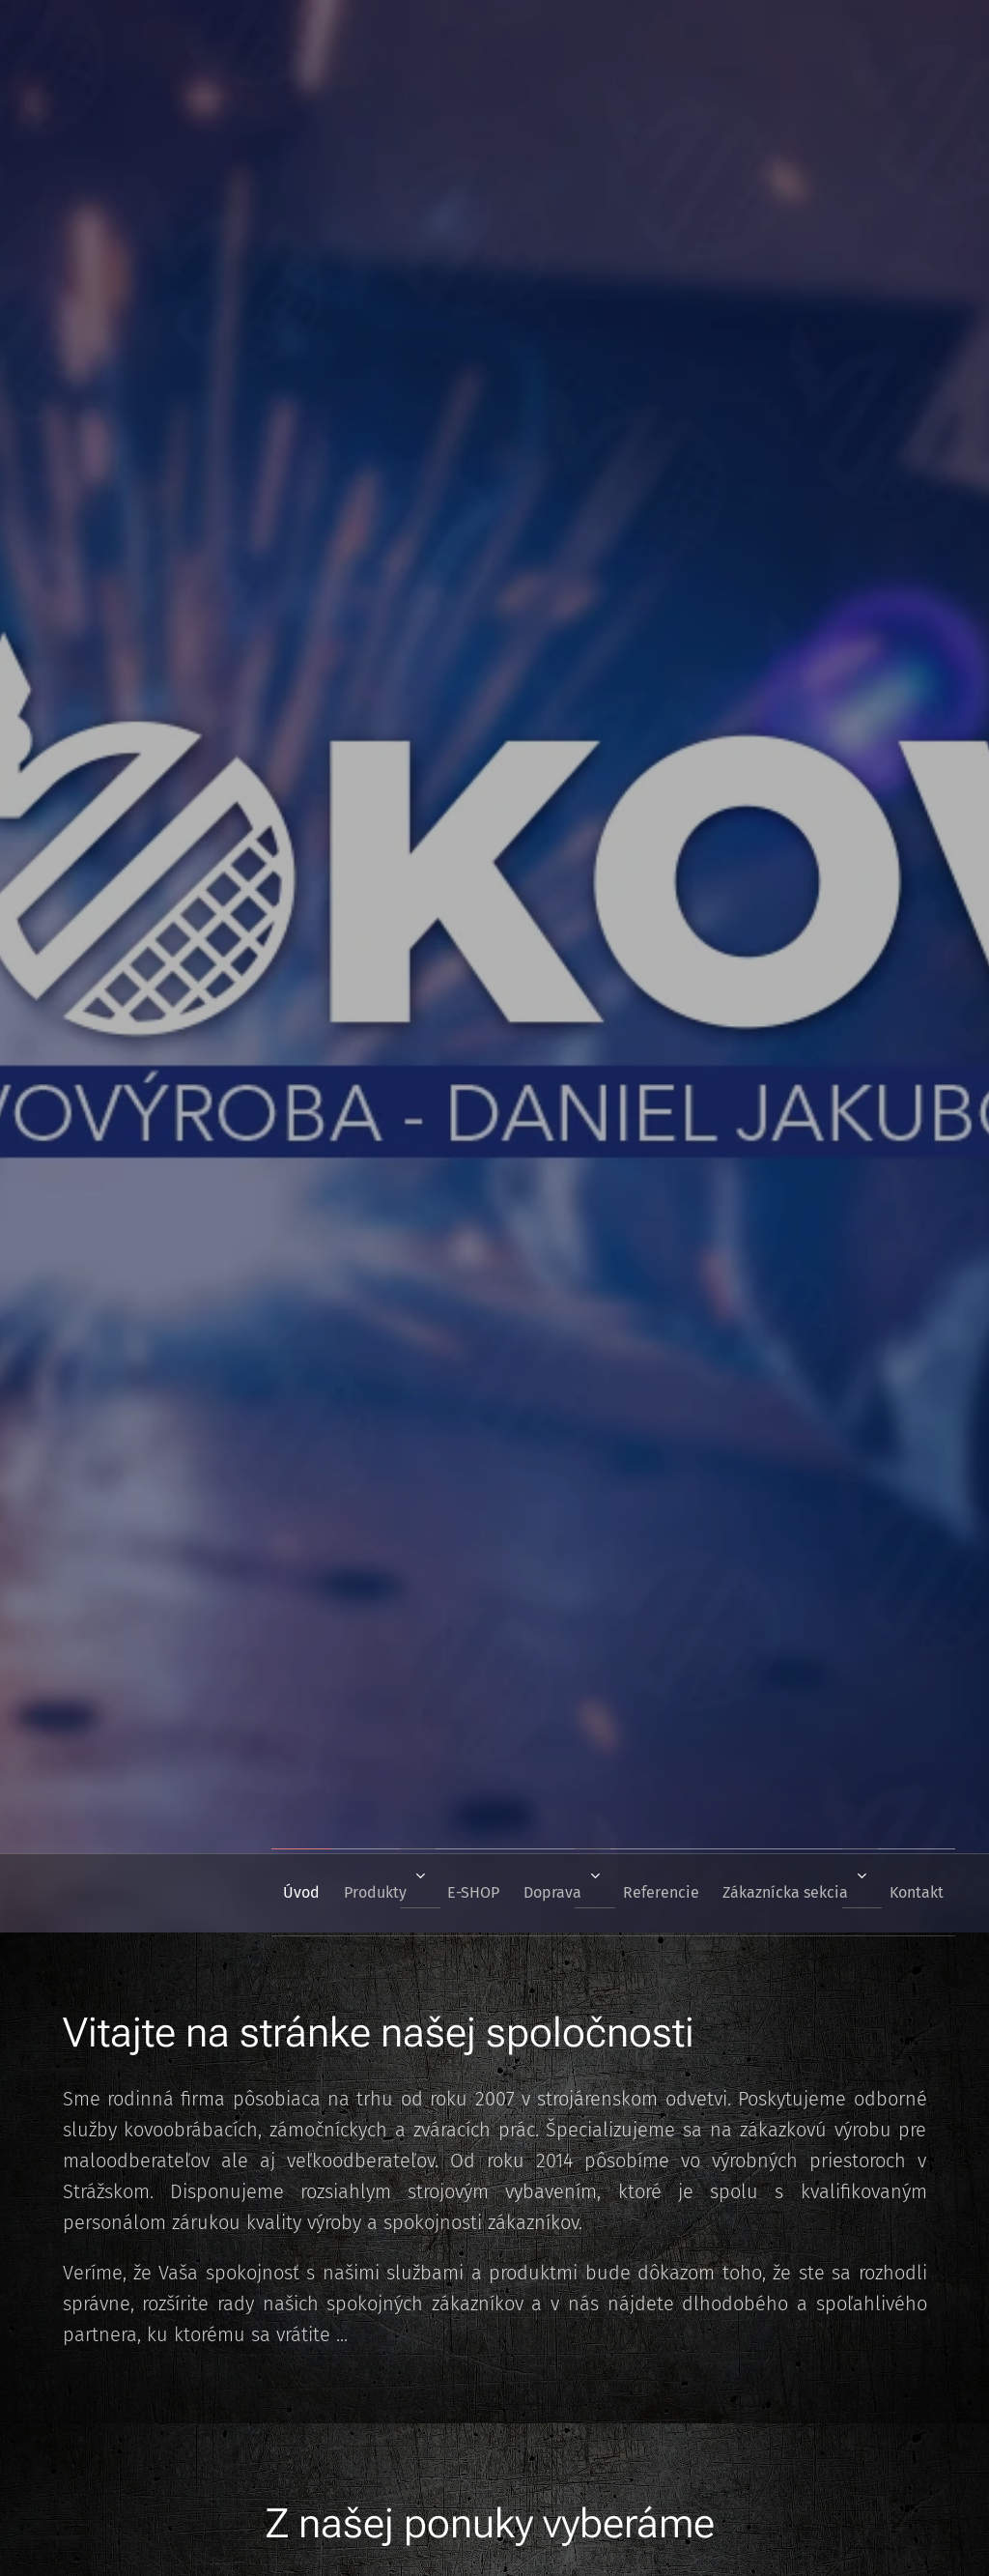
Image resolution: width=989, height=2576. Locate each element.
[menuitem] (241, 1892)
